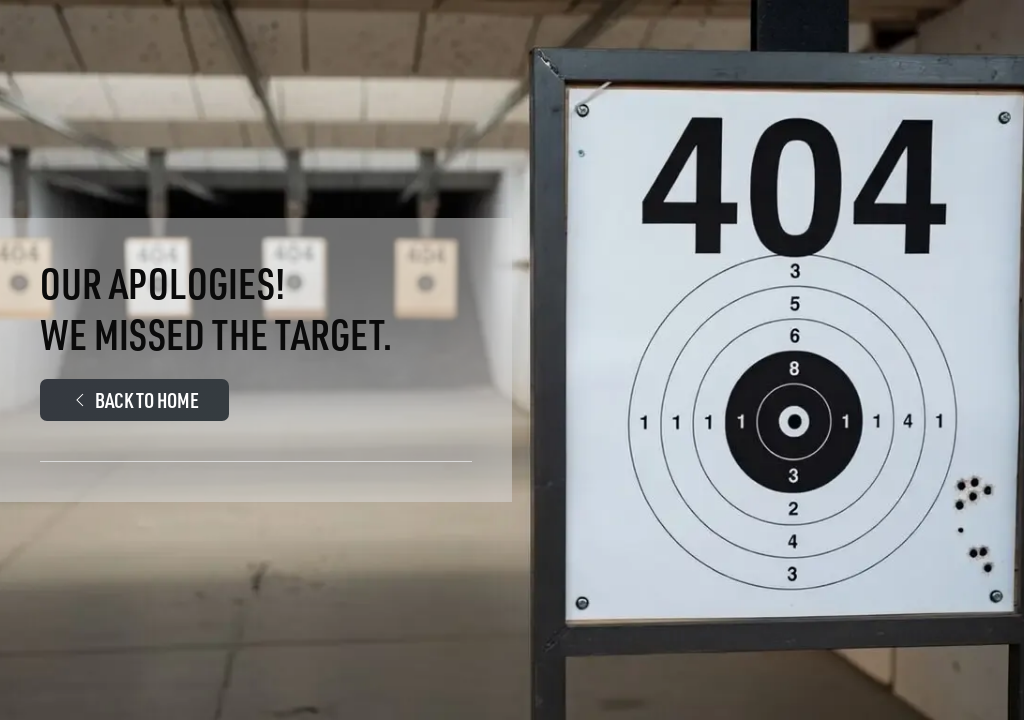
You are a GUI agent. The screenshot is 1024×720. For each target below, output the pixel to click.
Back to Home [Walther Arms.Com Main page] (134, 399)
